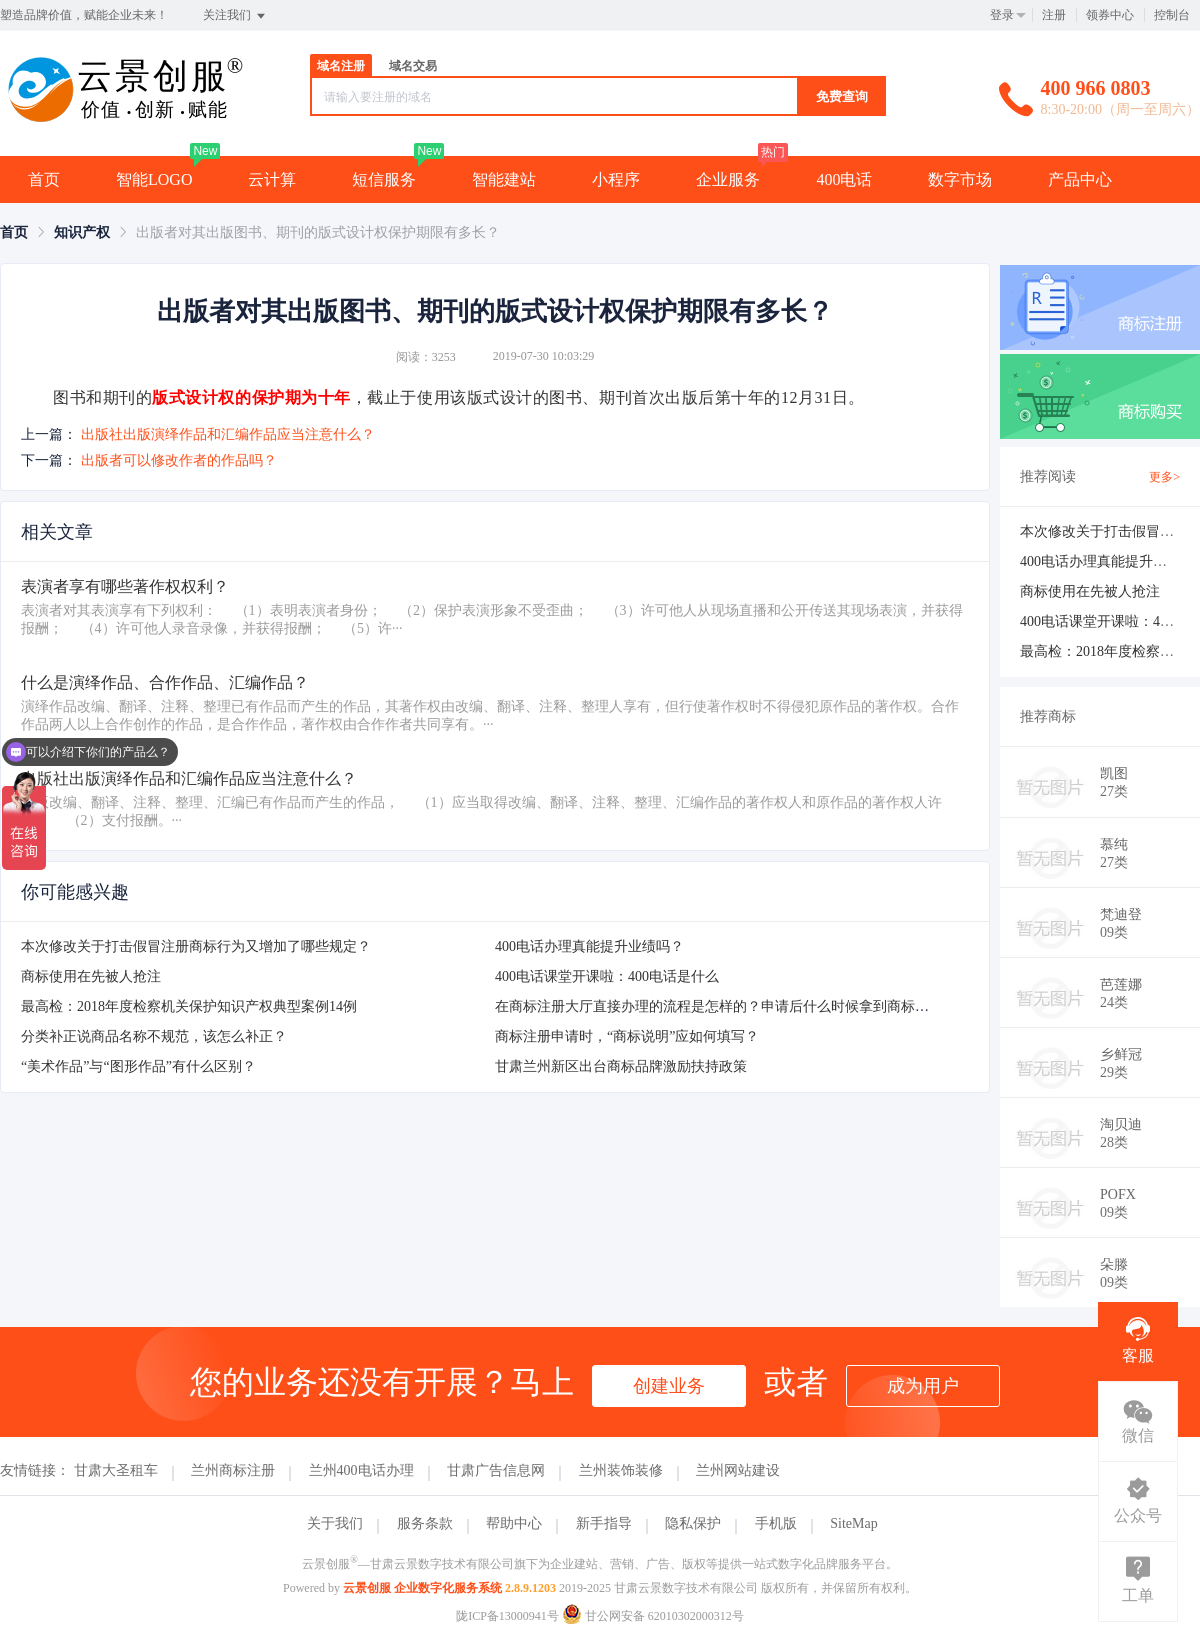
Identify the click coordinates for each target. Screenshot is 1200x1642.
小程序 (616, 179)
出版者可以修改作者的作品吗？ (179, 460)
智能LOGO (154, 179)
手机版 (776, 1523)
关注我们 (235, 16)
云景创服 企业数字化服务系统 (422, 1588)
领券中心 (1110, 15)
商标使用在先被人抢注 (91, 976)
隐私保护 (693, 1523)
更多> (1164, 477)
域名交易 (413, 66)
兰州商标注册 (233, 1470)
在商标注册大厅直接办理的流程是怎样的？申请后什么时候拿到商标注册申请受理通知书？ (775, 1006)
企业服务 (728, 179)
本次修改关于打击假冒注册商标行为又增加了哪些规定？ (196, 946)
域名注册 (341, 66)
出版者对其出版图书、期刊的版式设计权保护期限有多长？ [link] (318, 232)
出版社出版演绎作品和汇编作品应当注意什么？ (228, 434)
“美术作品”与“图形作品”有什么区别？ (138, 1066)
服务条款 (425, 1523)
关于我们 (335, 1523)
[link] (14, 232)
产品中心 (1080, 179)
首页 (44, 179)
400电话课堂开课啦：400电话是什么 (607, 976)
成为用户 (923, 1386)
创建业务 (669, 1386)
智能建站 (504, 179)
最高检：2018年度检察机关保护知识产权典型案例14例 (189, 1006)
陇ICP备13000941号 (507, 1616)
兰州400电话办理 (361, 1470)
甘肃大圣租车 (116, 1470)
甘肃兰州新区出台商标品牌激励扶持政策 (621, 1066)
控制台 (1172, 15)
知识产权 (82, 232)
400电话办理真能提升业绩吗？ (589, 946)
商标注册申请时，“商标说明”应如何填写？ (627, 1036)
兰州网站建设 (738, 1470)
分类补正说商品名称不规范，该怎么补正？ (154, 1036)
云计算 (272, 179)
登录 (1002, 15)
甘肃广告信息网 (496, 1470)
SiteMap (853, 1523)
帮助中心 (514, 1523)
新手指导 (604, 1523)
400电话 (844, 179)
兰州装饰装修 (621, 1470)
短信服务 (384, 179)
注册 (1054, 15)
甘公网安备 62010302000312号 (653, 1616)
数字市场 (960, 179)
